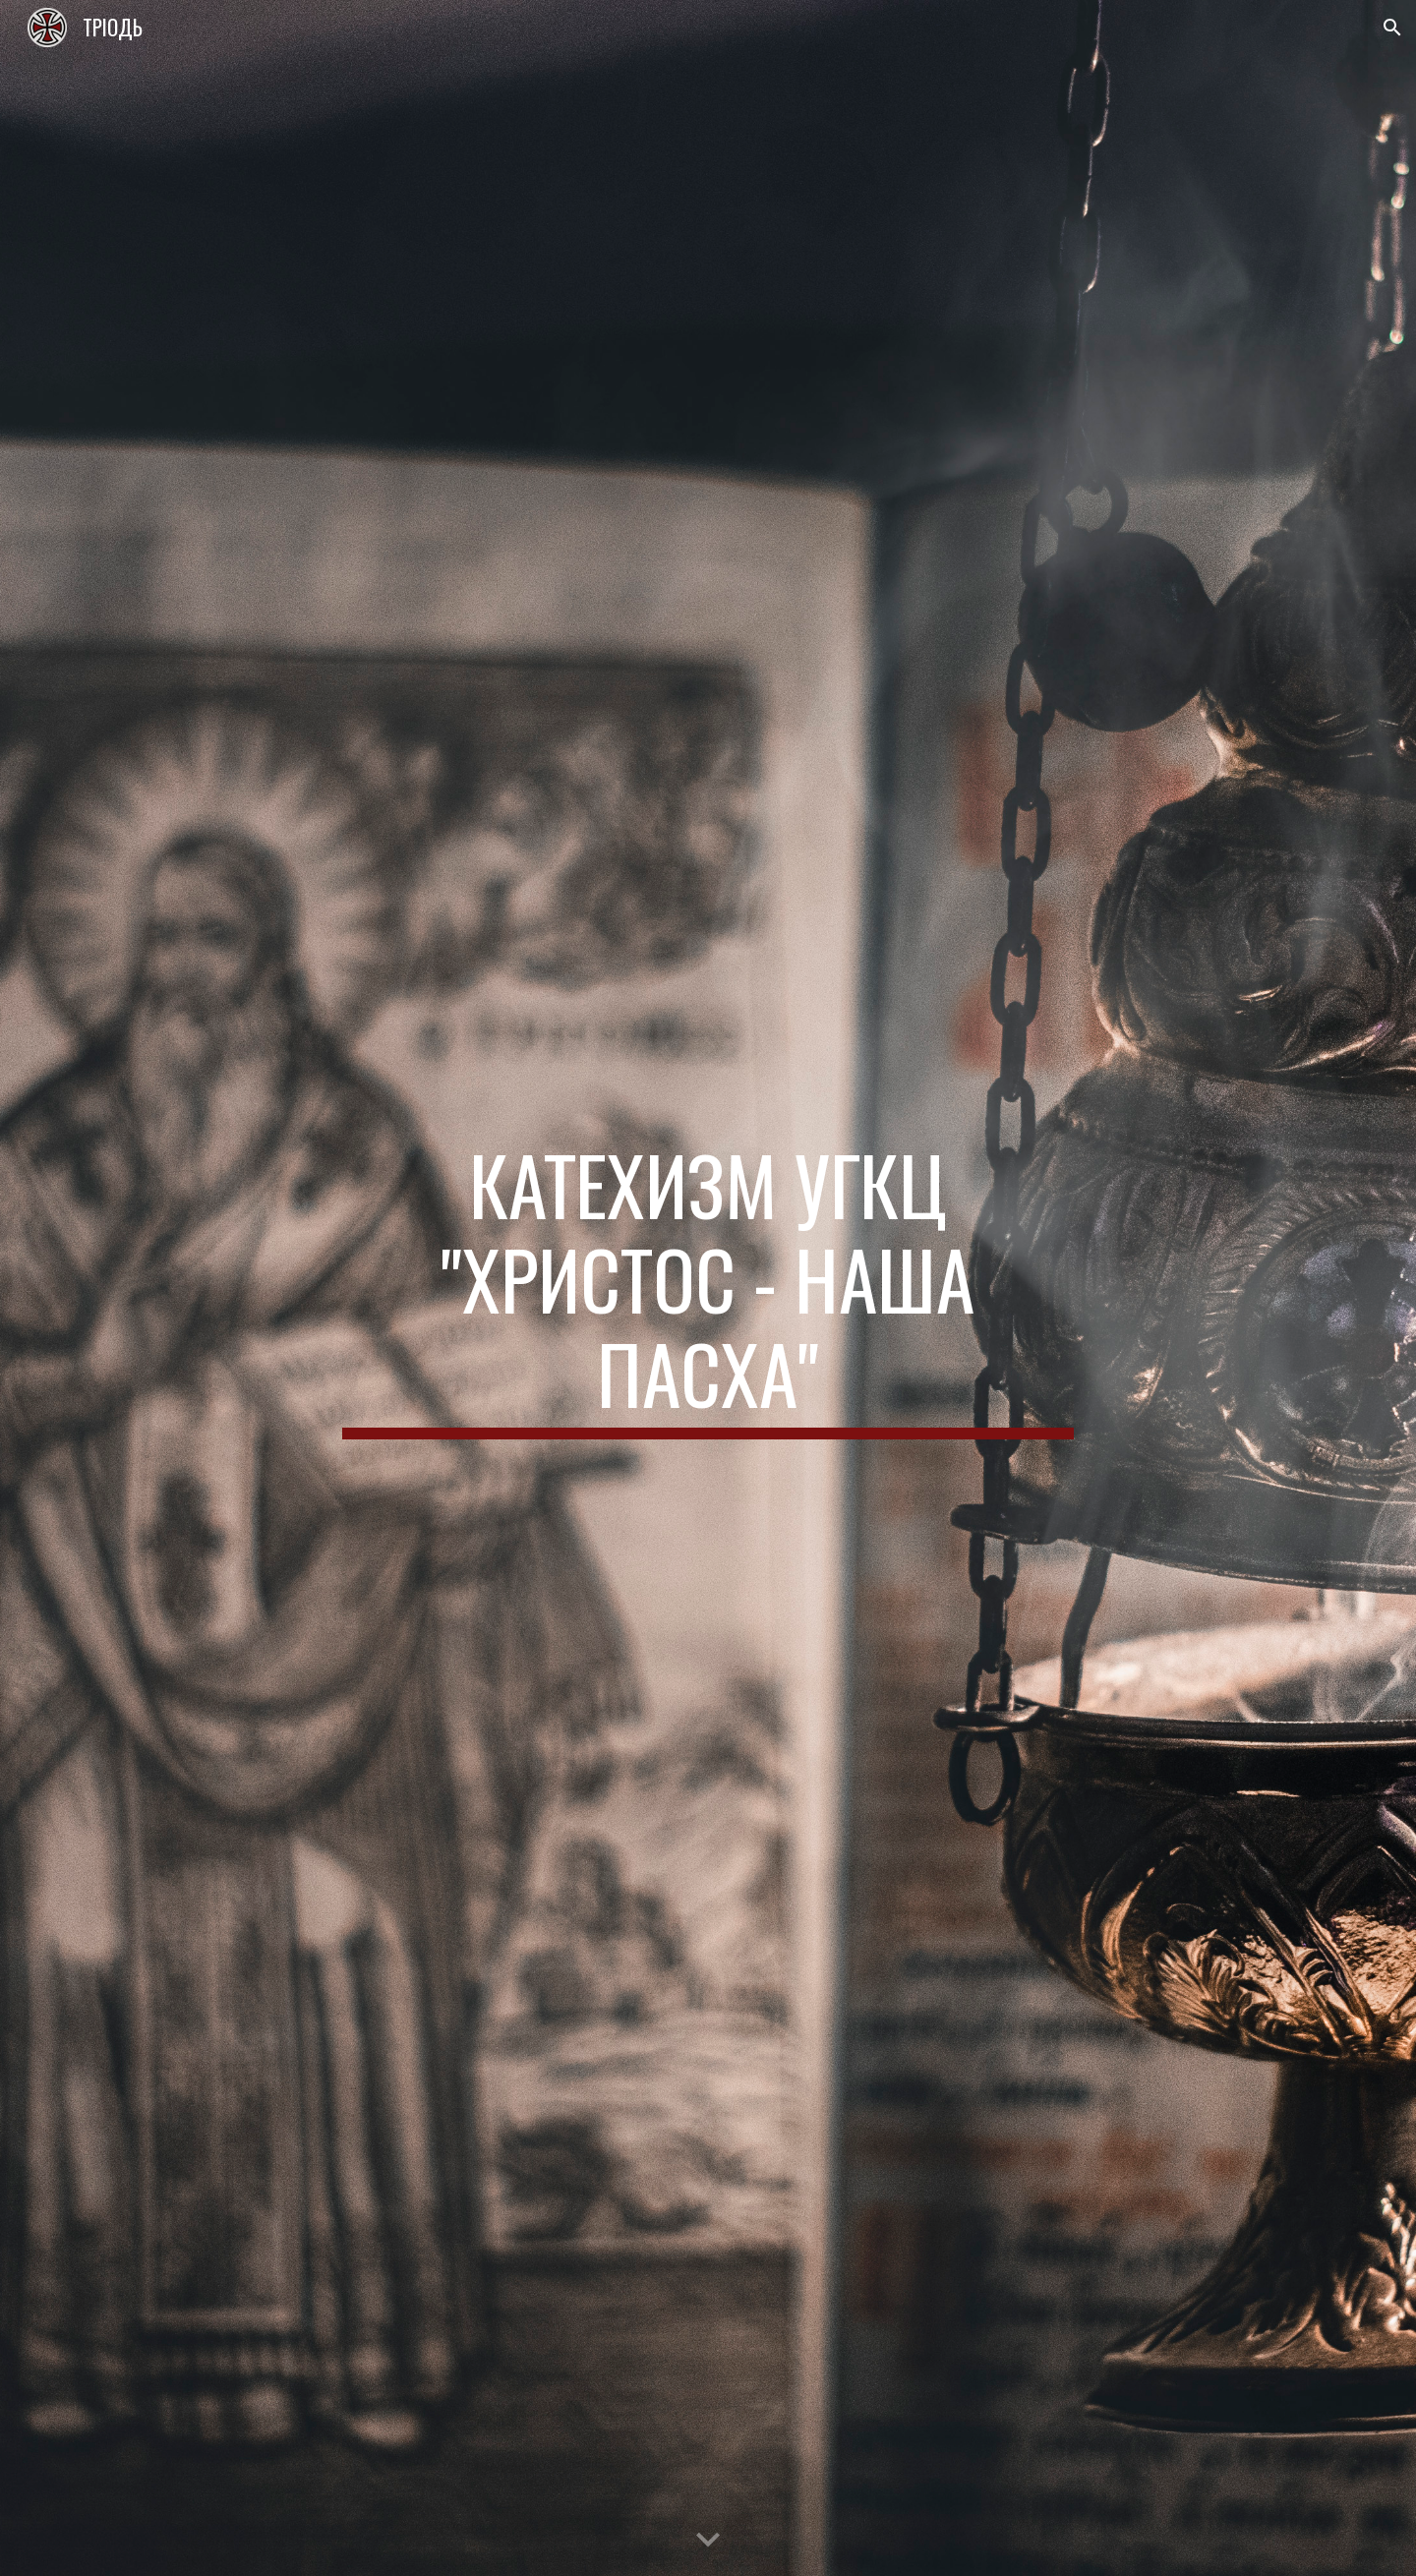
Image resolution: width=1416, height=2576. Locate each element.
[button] (1392, 27)
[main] (708, 1288)
